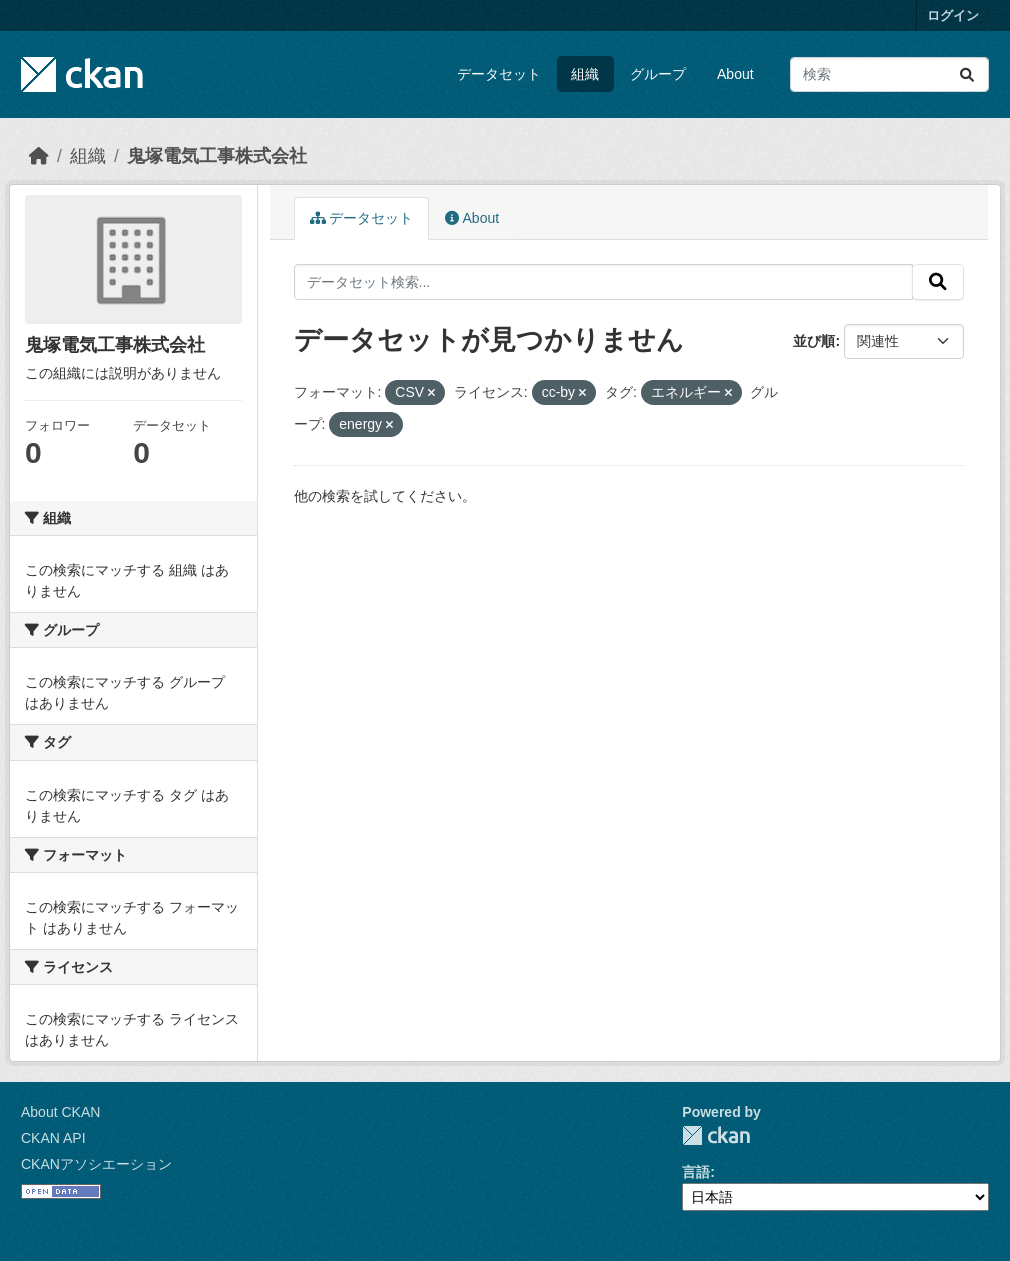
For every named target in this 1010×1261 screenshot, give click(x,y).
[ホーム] (39, 156)
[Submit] (967, 74)
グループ (658, 74)
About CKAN (60, 1112)
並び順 (814, 341)
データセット (499, 74)
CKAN (716, 1135)
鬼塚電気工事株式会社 (217, 156)
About (735, 74)
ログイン (953, 15)
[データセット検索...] (889, 74)
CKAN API (53, 1138)
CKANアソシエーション (96, 1164)
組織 (585, 74)
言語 (696, 1172)
